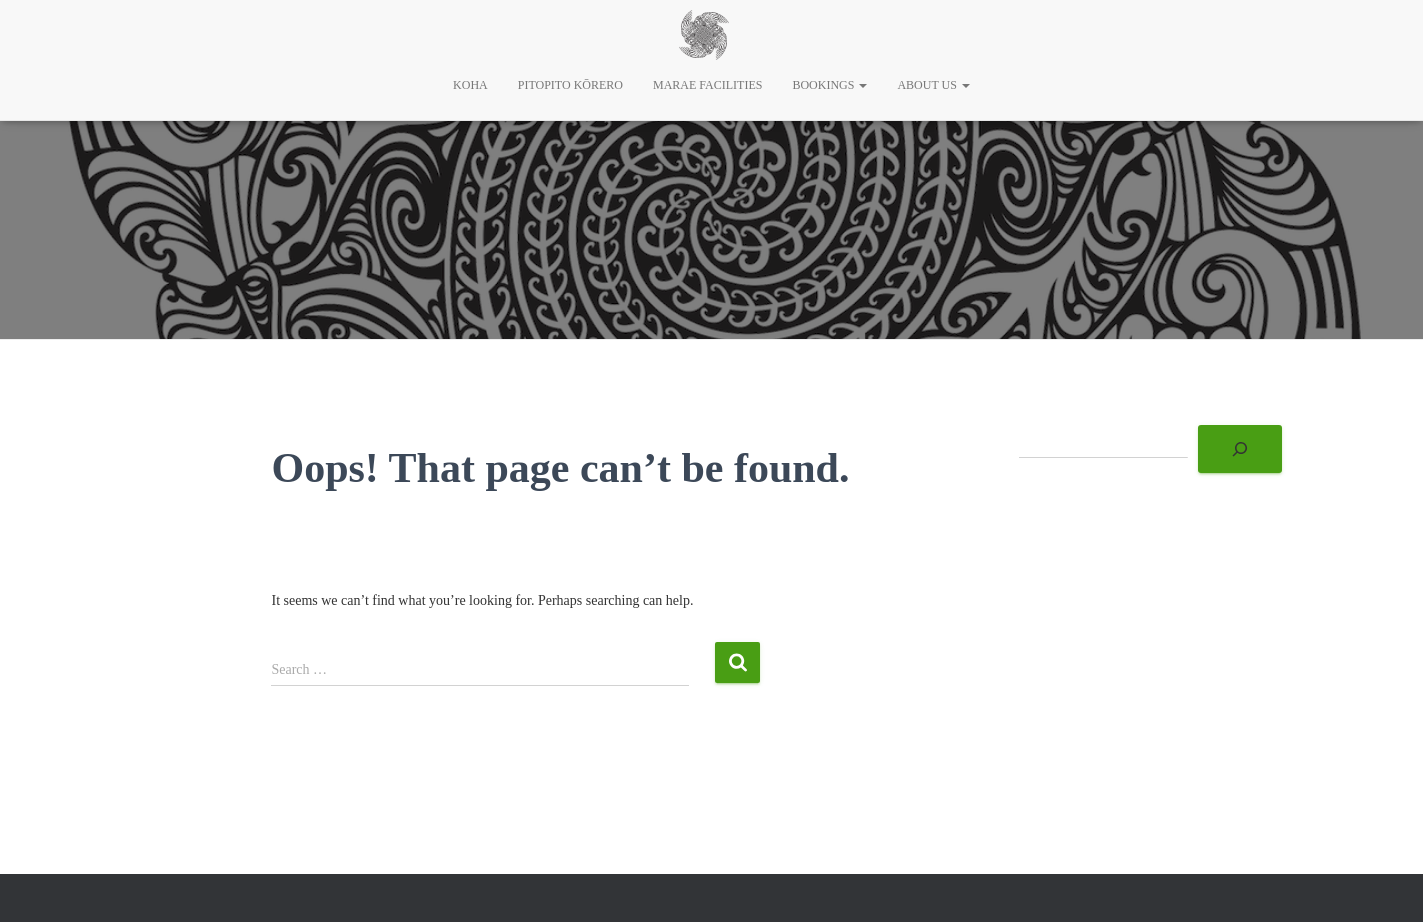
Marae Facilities (707, 85)
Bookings (829, 85)
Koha (470, 85)
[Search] (1240, 449)
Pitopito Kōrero (570, 85)
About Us (933, 85)
